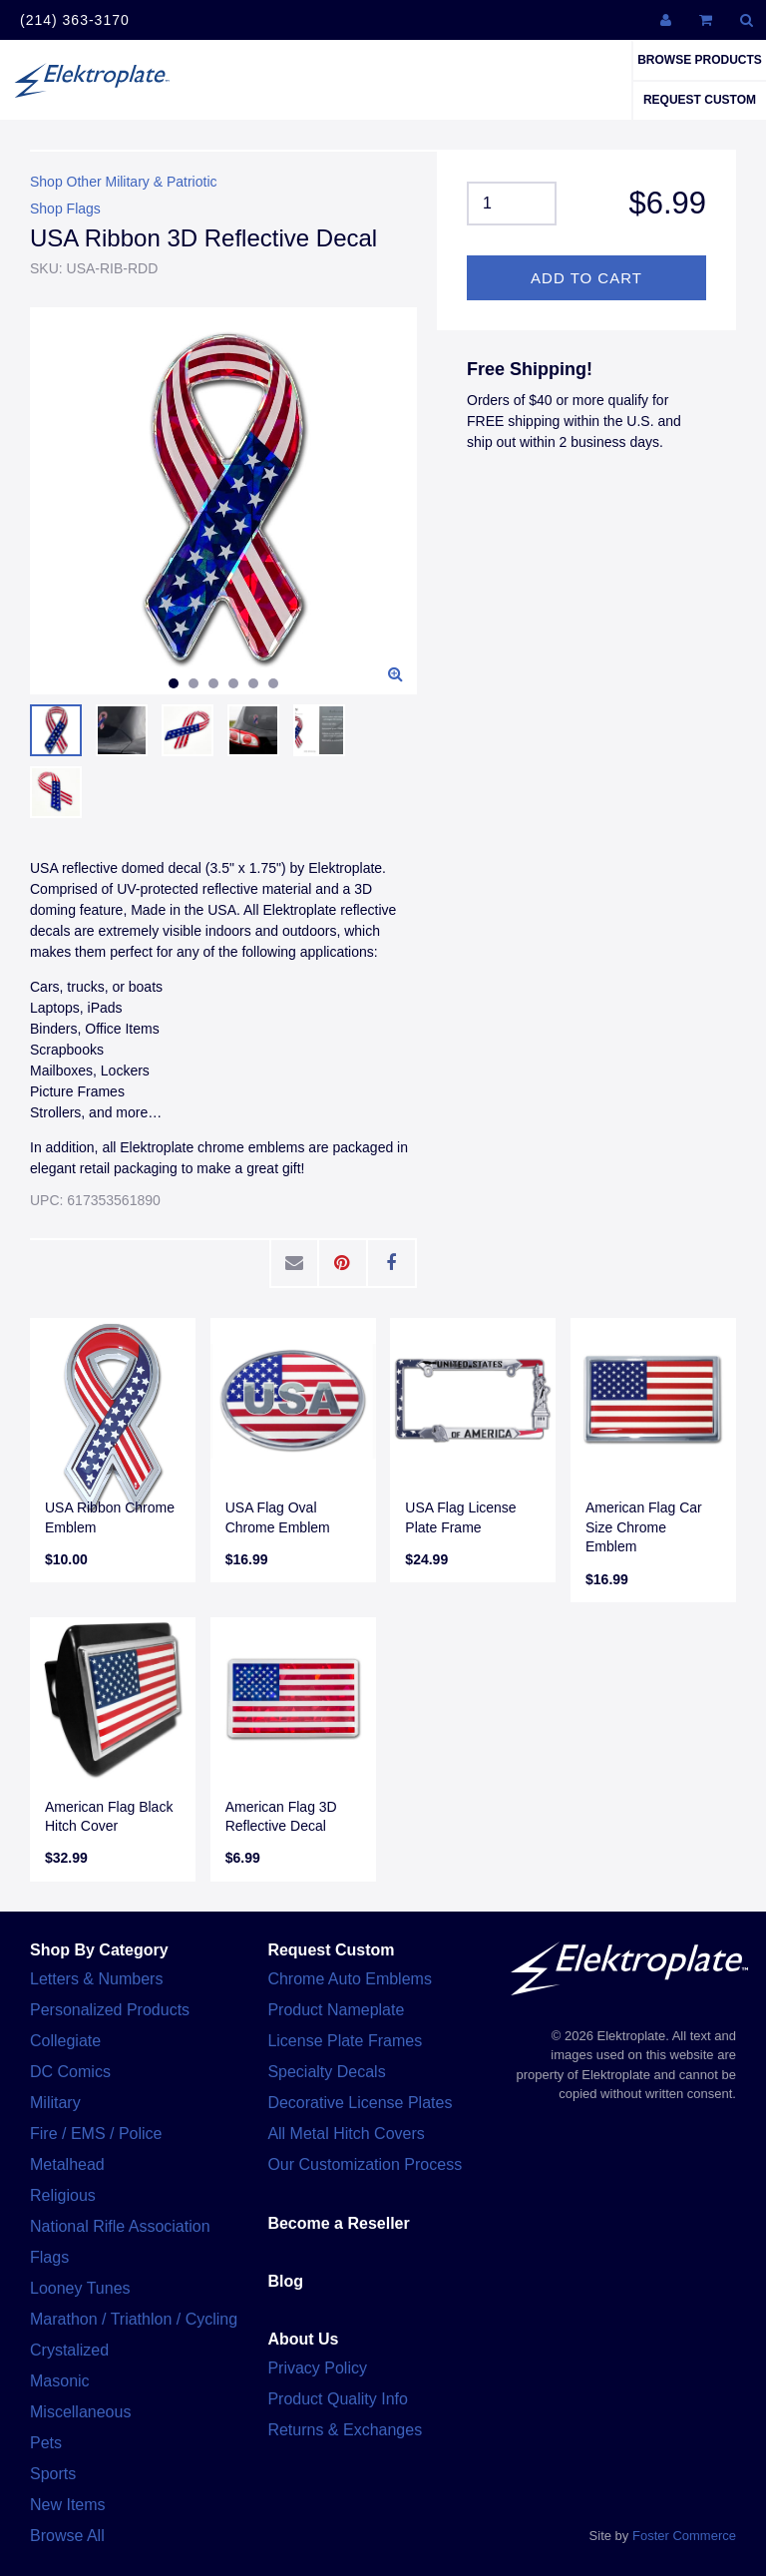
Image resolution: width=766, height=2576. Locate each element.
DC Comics (70, 2071)
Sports (53, 2473)
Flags (49, 2257)
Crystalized (69, 2350)
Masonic (60, 2380)
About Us (302, 2339)
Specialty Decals (326, 2071)
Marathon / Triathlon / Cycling (133, 2319)
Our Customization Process (364, 2164)
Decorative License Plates (359, 2102)
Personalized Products (110, 2009)
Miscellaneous (80, 2411)
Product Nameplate (335, 2009)
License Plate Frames (344, 2040)
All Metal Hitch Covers (345, 2133)
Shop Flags (65, 208)
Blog (285, 2281)
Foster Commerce (684, 2535)
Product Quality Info (337, 2398)
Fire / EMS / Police (96, 2133)
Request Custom (699, 100)
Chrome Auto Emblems (349, 1978)
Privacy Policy (317, 2368)
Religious (63, 2195)
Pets (46, 2442)
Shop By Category (99, 1949)
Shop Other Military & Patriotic (123, 182)
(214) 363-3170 (75, 20)
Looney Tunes (80, 2288)
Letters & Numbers (96, 1978)
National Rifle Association (120, 2226)
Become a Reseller (338, 2223)
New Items (68, 2504)
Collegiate (65, 2040)
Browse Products (699, 60)
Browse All (67, 2535)
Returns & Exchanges (344, 2429)
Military (55, 2102)
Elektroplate (92, 80)
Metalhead (67, 2164)
